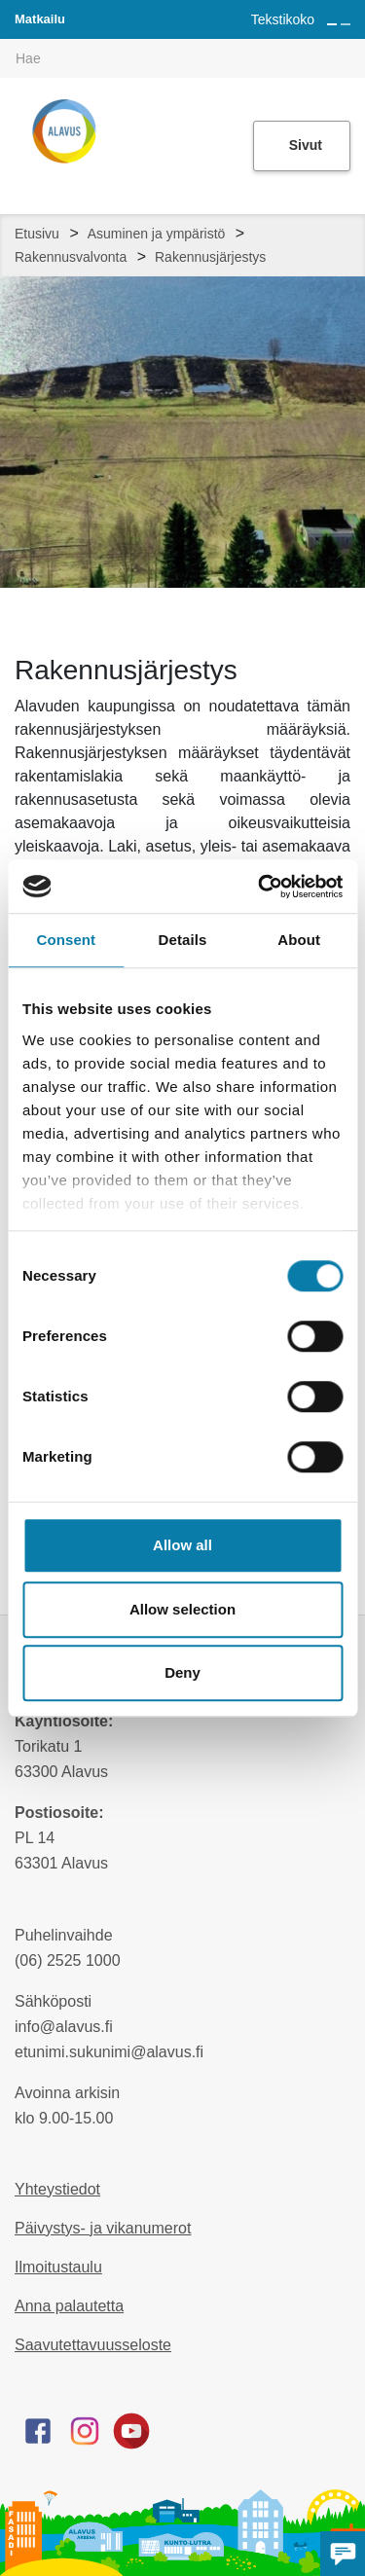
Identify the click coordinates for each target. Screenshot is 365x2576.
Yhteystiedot (57, 2189)
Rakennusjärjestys (210, 257)
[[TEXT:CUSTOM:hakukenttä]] (182, 58)
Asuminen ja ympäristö (157, 233)
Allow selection (182, 1609)
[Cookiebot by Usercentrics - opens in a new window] (260, 886)
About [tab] (298, 939)
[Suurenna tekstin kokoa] (332, 24)
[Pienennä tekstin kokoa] (345, 24)
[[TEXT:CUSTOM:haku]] (351, 45)
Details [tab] (183, 939)
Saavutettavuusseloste (93, 2345)
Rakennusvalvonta (71, 257)
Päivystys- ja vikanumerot (103, 2228)
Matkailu (40, 19)
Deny (182, 1672)
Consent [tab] (65, 939)
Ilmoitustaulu (58, 2267)
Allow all (182, 1545)
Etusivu (37, 233)
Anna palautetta (69, 2306)
